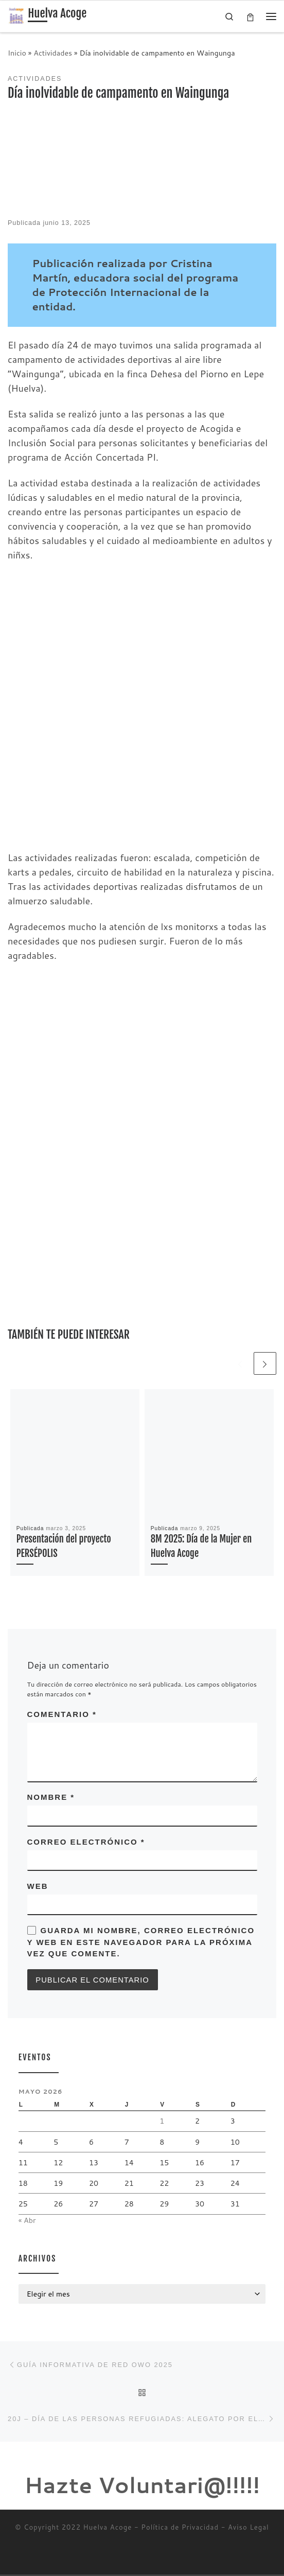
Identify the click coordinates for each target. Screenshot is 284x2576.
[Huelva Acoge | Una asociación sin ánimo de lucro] (16, 15)
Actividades (52, 52)
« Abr (27, 2220)
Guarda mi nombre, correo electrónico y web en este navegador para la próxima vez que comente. (141, 1942)
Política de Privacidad (180, 2529)
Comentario (62, 1714)
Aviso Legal (248, 2529)
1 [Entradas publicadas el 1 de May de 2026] (161, 2121)
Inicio (17, 52)
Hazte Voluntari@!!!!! (142, 2487)
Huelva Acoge (107, 2529)
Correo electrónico (86, 1841)
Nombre (51, 1797)
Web (37, 1886)
